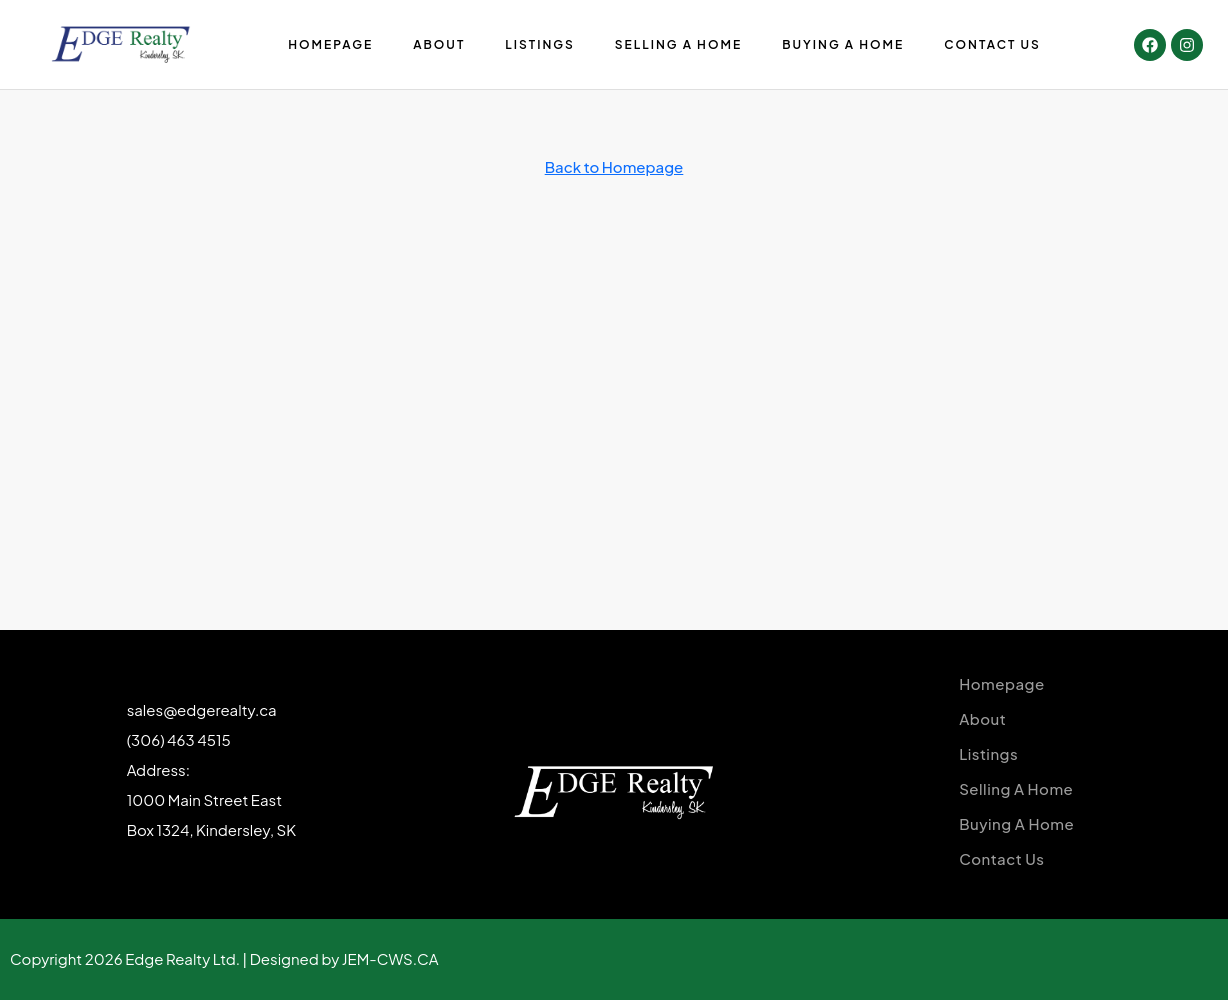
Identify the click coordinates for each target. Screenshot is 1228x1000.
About (439, 44)
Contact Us (992, 44)
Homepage (330, 44)
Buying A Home (843, 44)
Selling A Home (678, 44)
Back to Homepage (614, 166)
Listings (540, 44)
